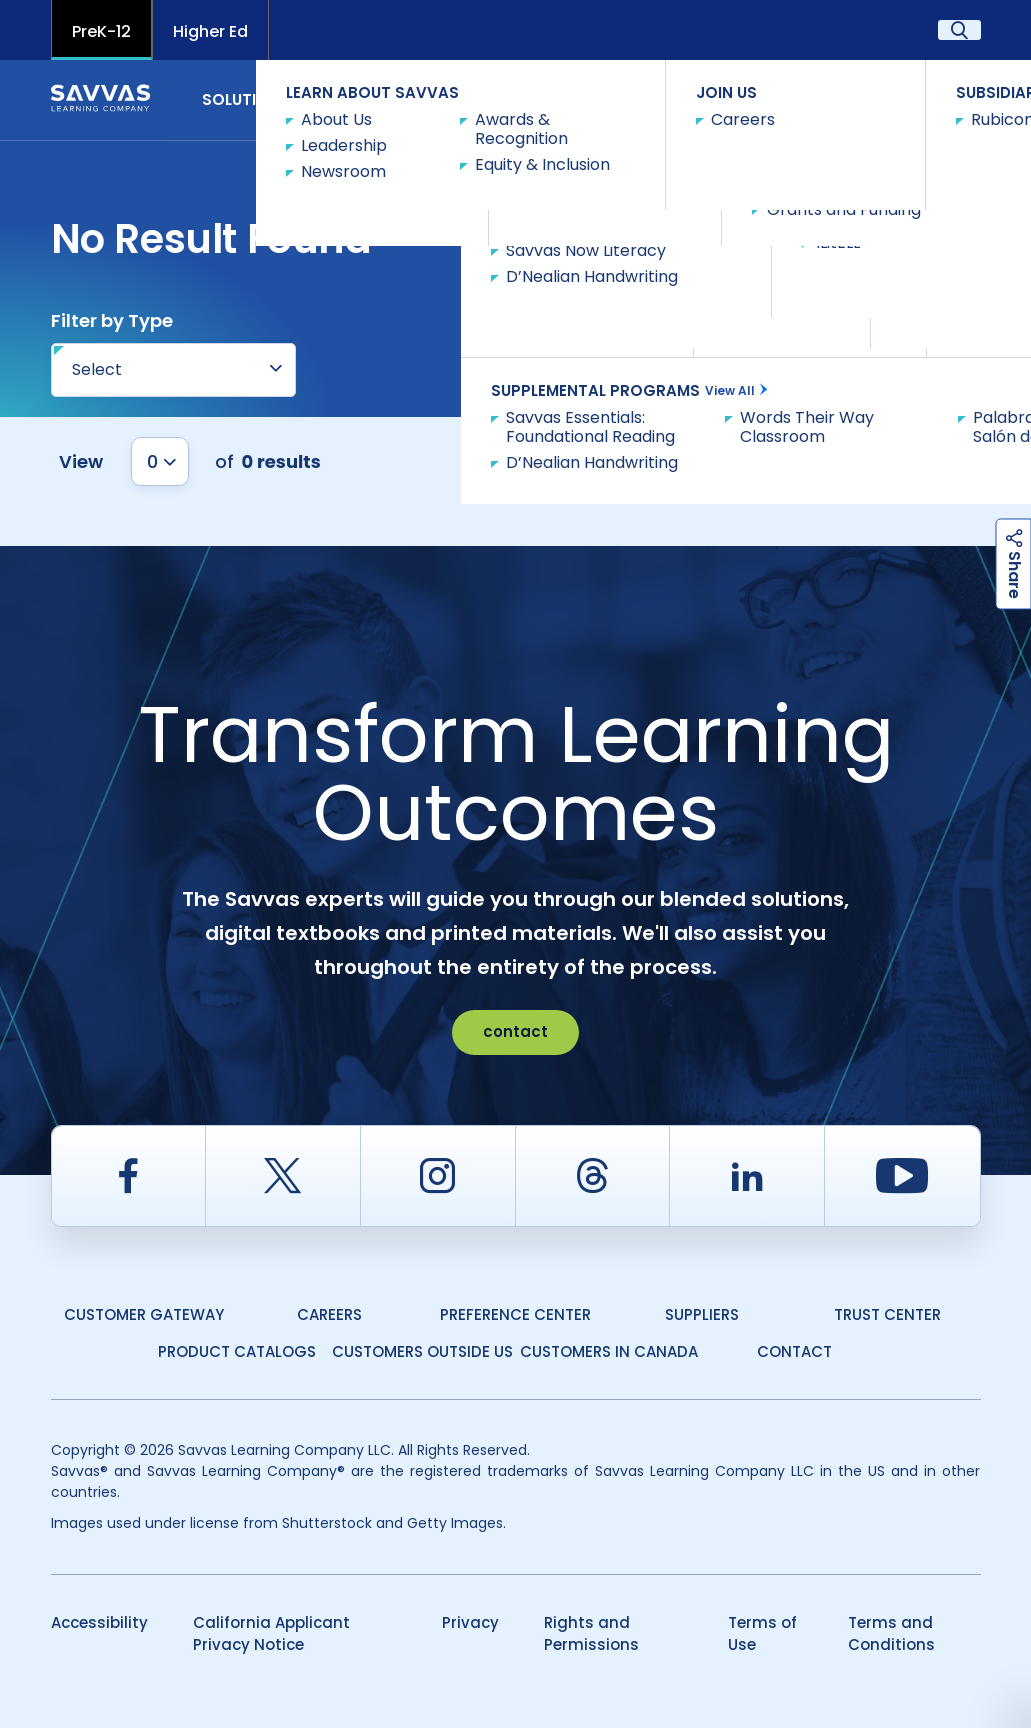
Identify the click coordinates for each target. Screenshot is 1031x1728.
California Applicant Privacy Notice (271, 1634)
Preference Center (515, 1314)
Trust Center (887, 1314)
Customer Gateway (144, 1314)
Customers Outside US (422, 1351)
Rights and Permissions (591, 1634)
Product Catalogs (237, 1351)
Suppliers (702, 1314)
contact (515, 1031)
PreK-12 (101, 31)
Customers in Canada (609, 1351)
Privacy (470, 1622)
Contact (926, 98)
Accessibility (99, 1622)
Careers (329, 1314)
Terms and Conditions (891, 1634)
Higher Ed (210, 31)
